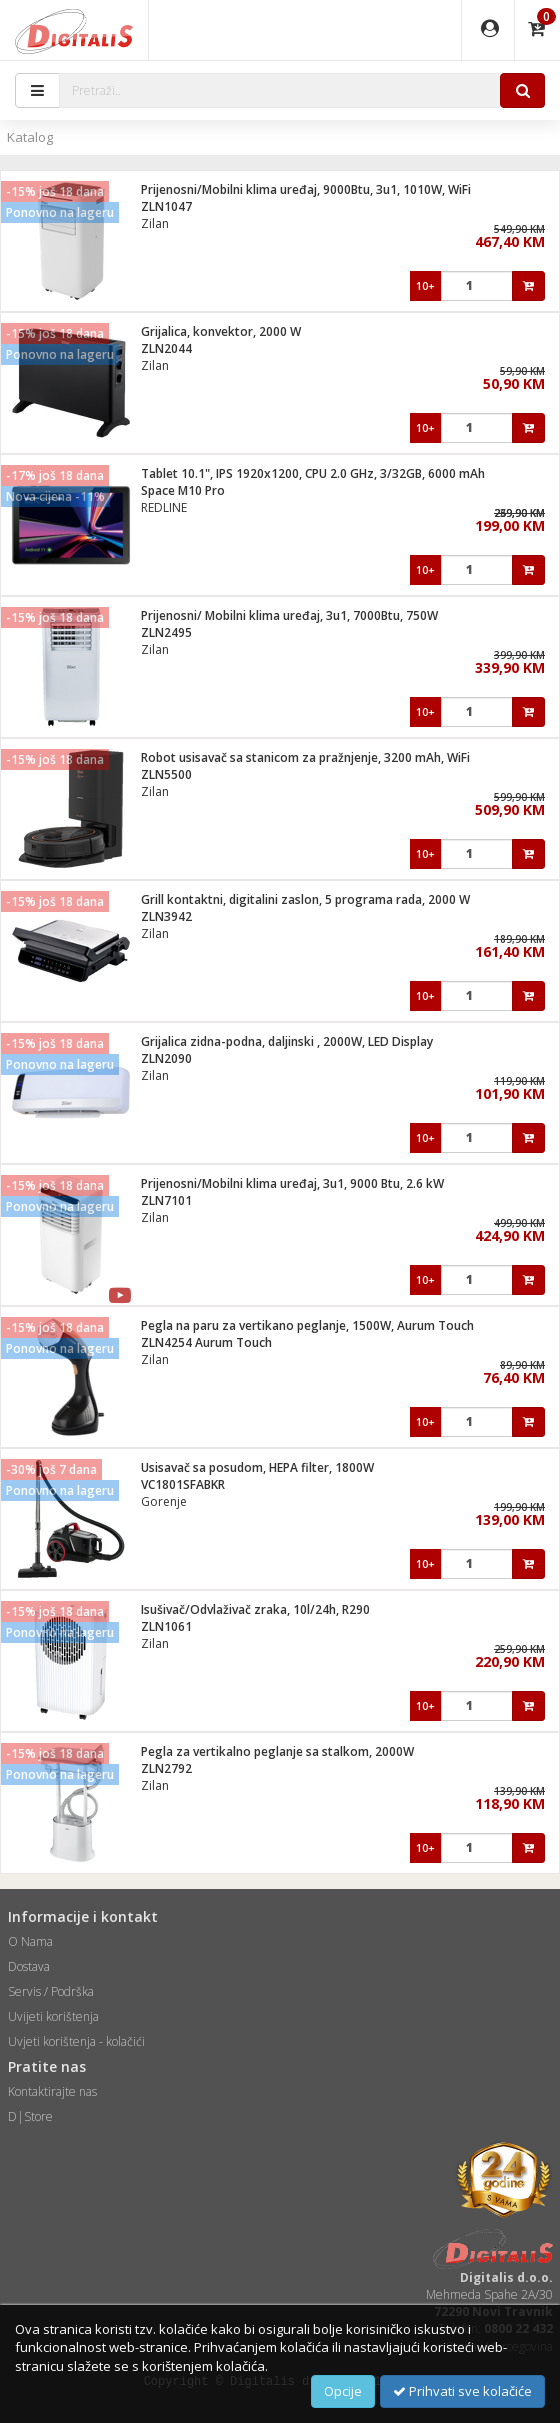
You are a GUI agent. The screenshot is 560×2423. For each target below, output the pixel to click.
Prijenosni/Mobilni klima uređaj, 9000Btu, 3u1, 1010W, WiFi (306, 189)
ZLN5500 (166, 774)
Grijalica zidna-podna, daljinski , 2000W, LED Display (287, 1041)
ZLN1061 (166, 1626)
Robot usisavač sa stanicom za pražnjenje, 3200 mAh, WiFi (305, 757)
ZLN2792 (166, 1768)
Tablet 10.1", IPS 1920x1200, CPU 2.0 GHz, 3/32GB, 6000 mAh (313, 473)
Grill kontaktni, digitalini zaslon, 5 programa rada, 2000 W (305, 899)
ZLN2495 (166, 632)
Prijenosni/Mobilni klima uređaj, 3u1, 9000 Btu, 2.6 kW (292, 1183)
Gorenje (164, 1501)
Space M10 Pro (183, 490)
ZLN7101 (166, 1200)
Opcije (343, 2391)
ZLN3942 (166, 916)
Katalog (30, 137)
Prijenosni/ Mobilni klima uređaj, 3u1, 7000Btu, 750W (289, 615)
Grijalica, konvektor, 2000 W (221, 331)
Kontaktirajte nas (52, 2091)
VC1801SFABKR (183, 1484)
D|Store (30, 2116)
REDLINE (164, 507)
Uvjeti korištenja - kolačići (76, 2041)
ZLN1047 (166, 206)
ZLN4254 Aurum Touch (206, 1342)
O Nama (30, 1941)
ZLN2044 (166, 348)
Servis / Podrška (51, 1991)
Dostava (29, 1966)
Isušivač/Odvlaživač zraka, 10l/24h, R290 (255, 1609)
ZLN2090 (166, 1058)
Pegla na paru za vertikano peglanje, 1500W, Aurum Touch (307, 1325)
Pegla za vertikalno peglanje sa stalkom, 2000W (277, 1751)
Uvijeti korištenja (53, 2016)
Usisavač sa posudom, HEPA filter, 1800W (257, 1467)
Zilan (155, 223)
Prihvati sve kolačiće (462, 2391)
